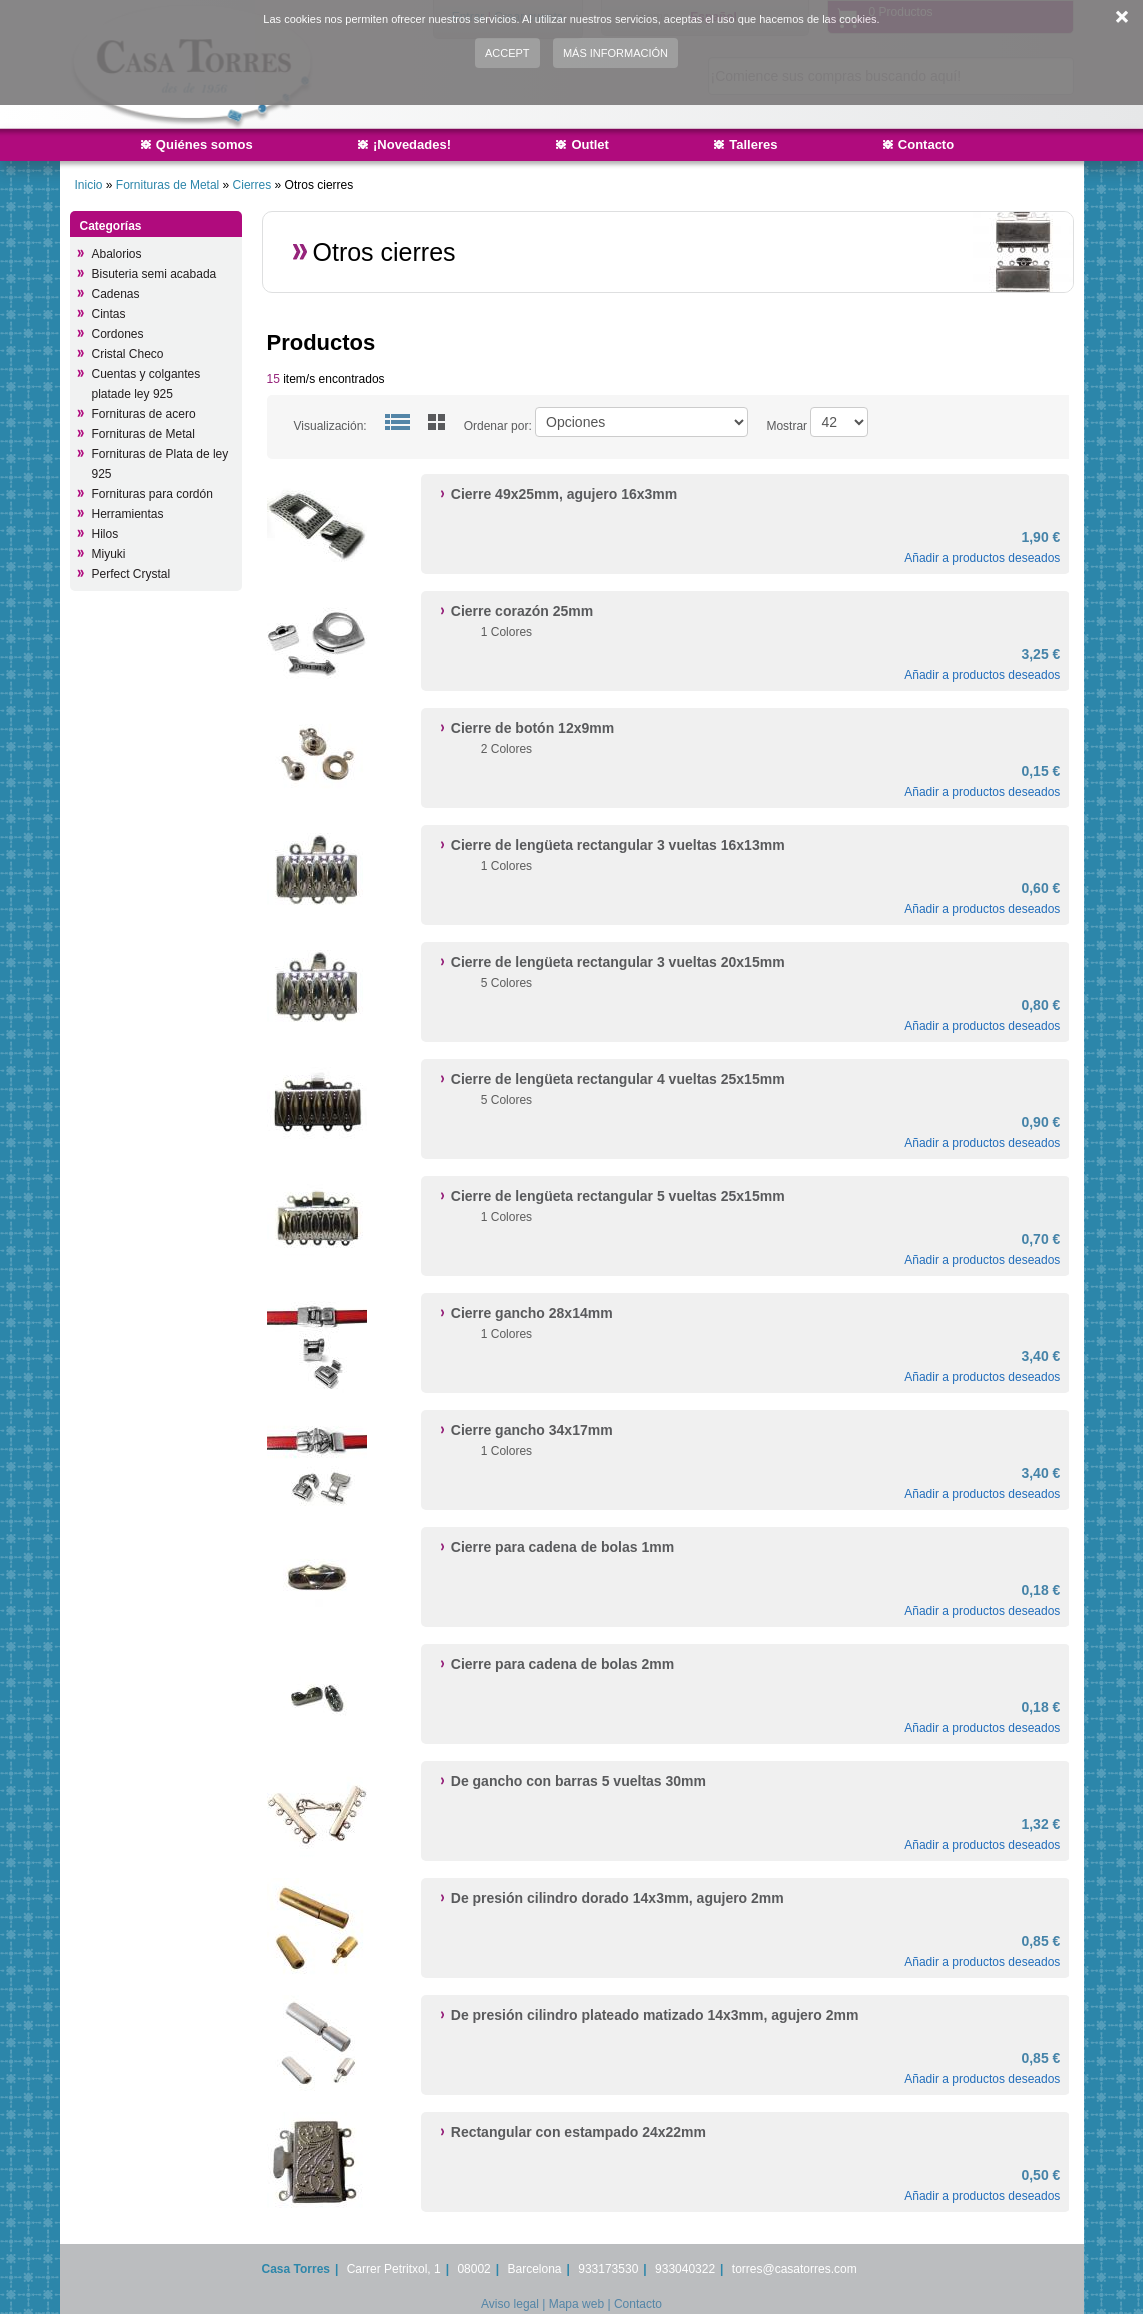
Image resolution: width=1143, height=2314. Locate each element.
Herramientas (128, 514)
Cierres (252, 185)
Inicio (89, 185)
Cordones (118, 334)
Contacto (926, 144)
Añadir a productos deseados (982, 558)
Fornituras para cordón (152, 494)
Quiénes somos (204, 144)
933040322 (685, 2269)
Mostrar (786, 426)
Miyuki (109, 554)
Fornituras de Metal (167, 185)
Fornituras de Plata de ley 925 (160, 464)
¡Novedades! (412, 144)
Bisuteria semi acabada (154, 274)
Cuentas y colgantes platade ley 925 (146, 384)
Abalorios (117, 254)
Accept (507, 53)
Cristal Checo (128, 354)
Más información (615, 53)
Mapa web (576, 2304)
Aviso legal (510, 2304)
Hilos (105, 534)
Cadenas (116, 294)
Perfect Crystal (131, 574)
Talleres (753, 144)
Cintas (109, 314)
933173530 (608, 2269)
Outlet (590, 144)
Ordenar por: (498, 426)
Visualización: (330, 426)
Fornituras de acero (144, 414)
